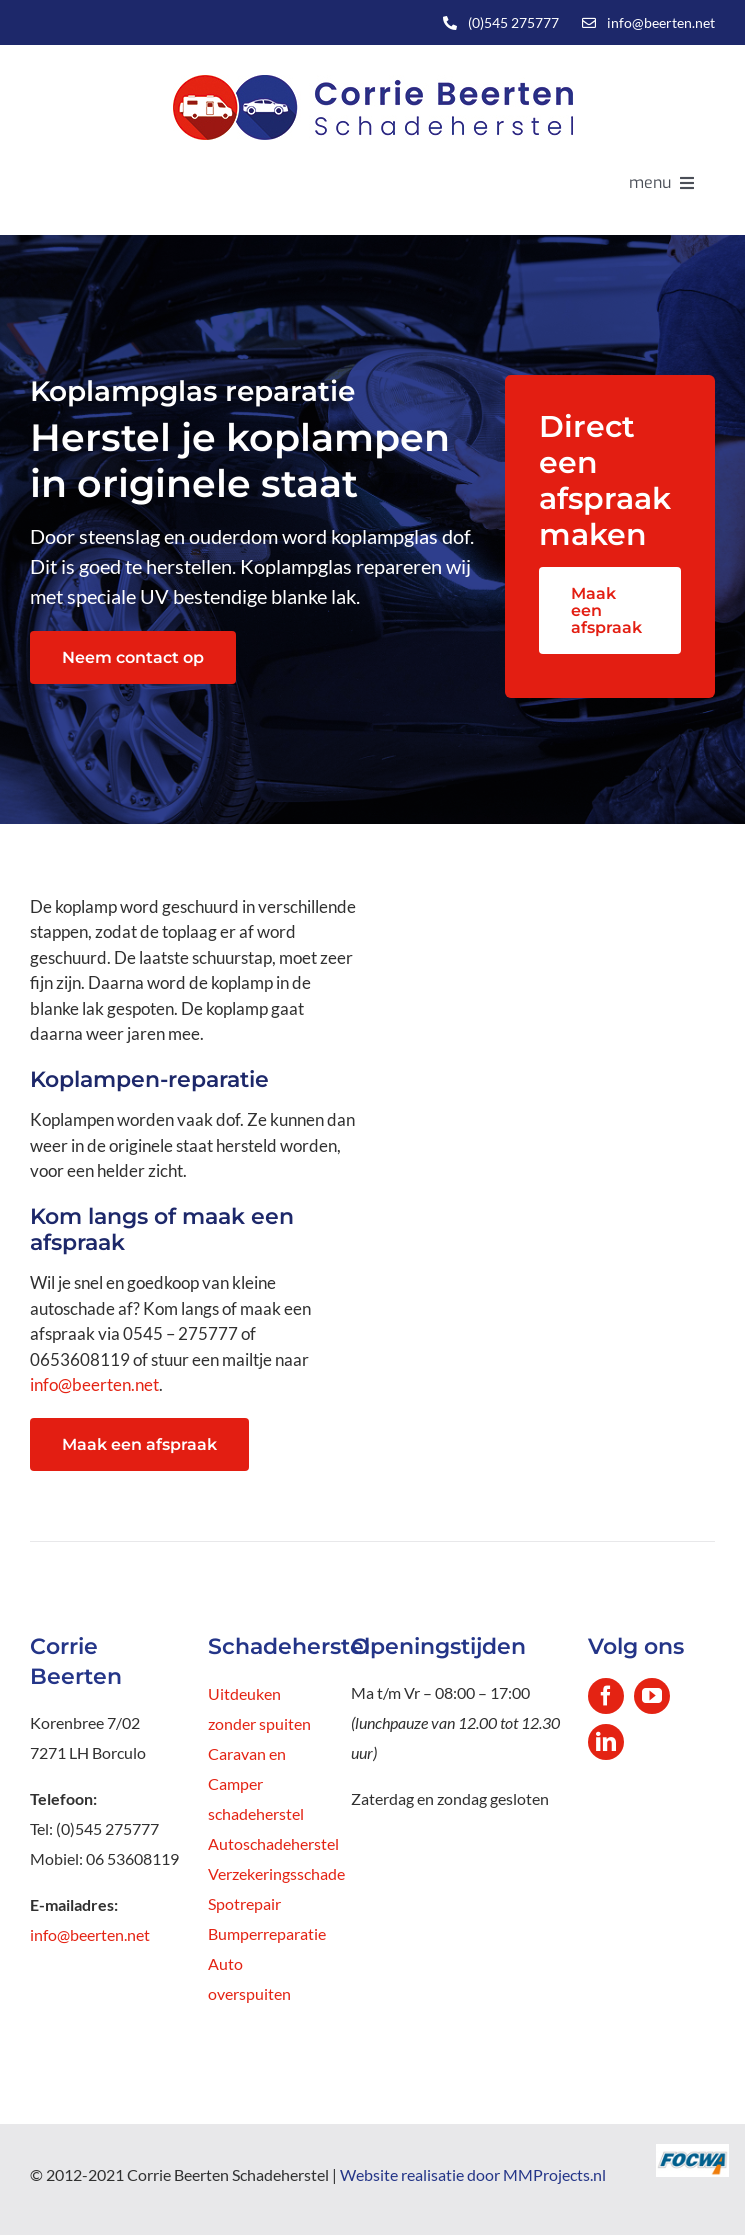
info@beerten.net (661, 22)
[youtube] (652, 1696)
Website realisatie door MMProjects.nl (473, 2174)
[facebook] (606, 1696)
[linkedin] (606, 1742)
